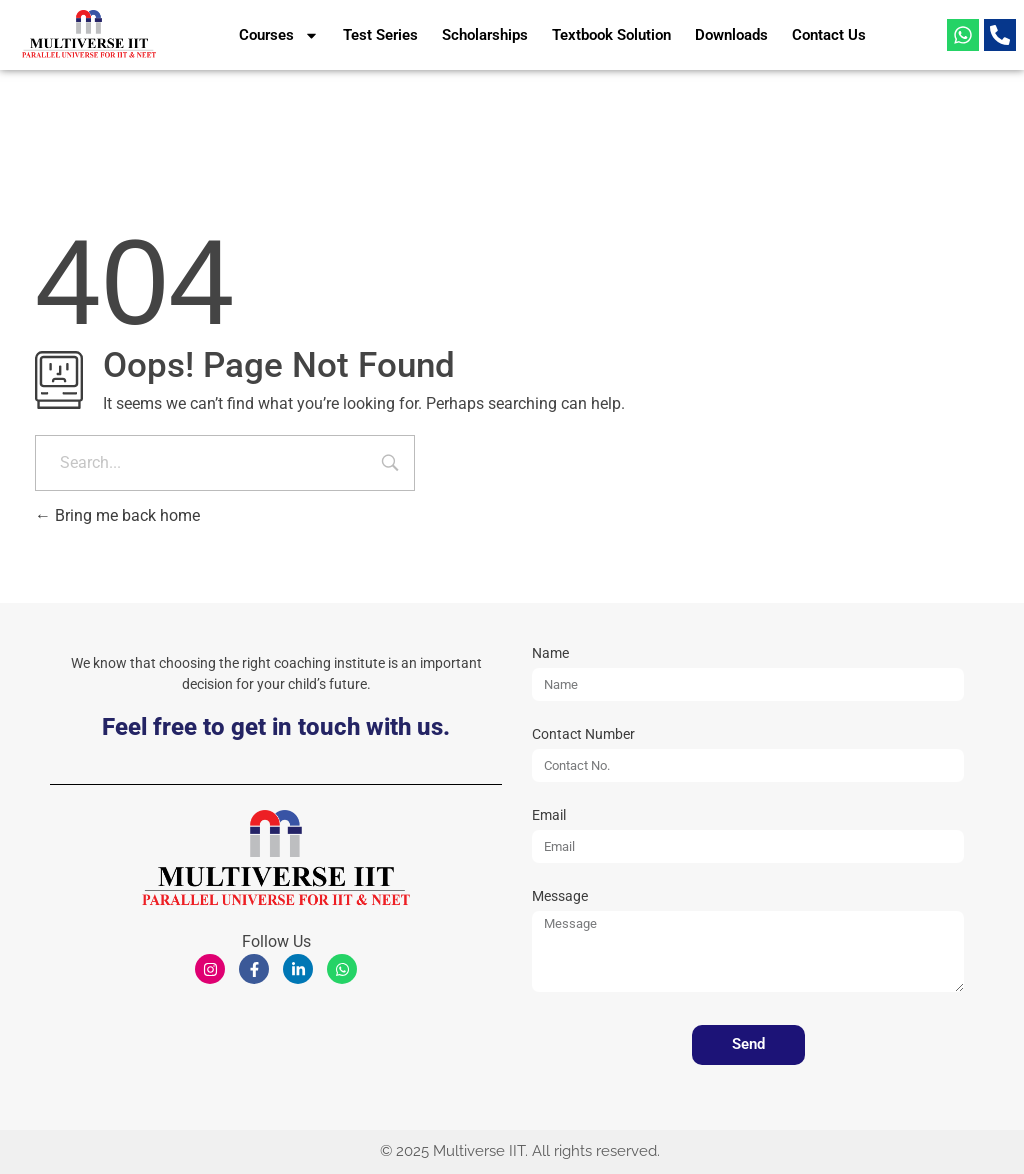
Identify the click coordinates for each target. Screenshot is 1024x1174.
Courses (279, 35)
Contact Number (583, 734)
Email (549, 815)
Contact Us (829, 35)
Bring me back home (117, 515)
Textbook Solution (611, 35)
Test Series (380, 35)
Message (560, 896)
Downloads (731, 35)
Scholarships (485, 35)
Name (550, 653)
